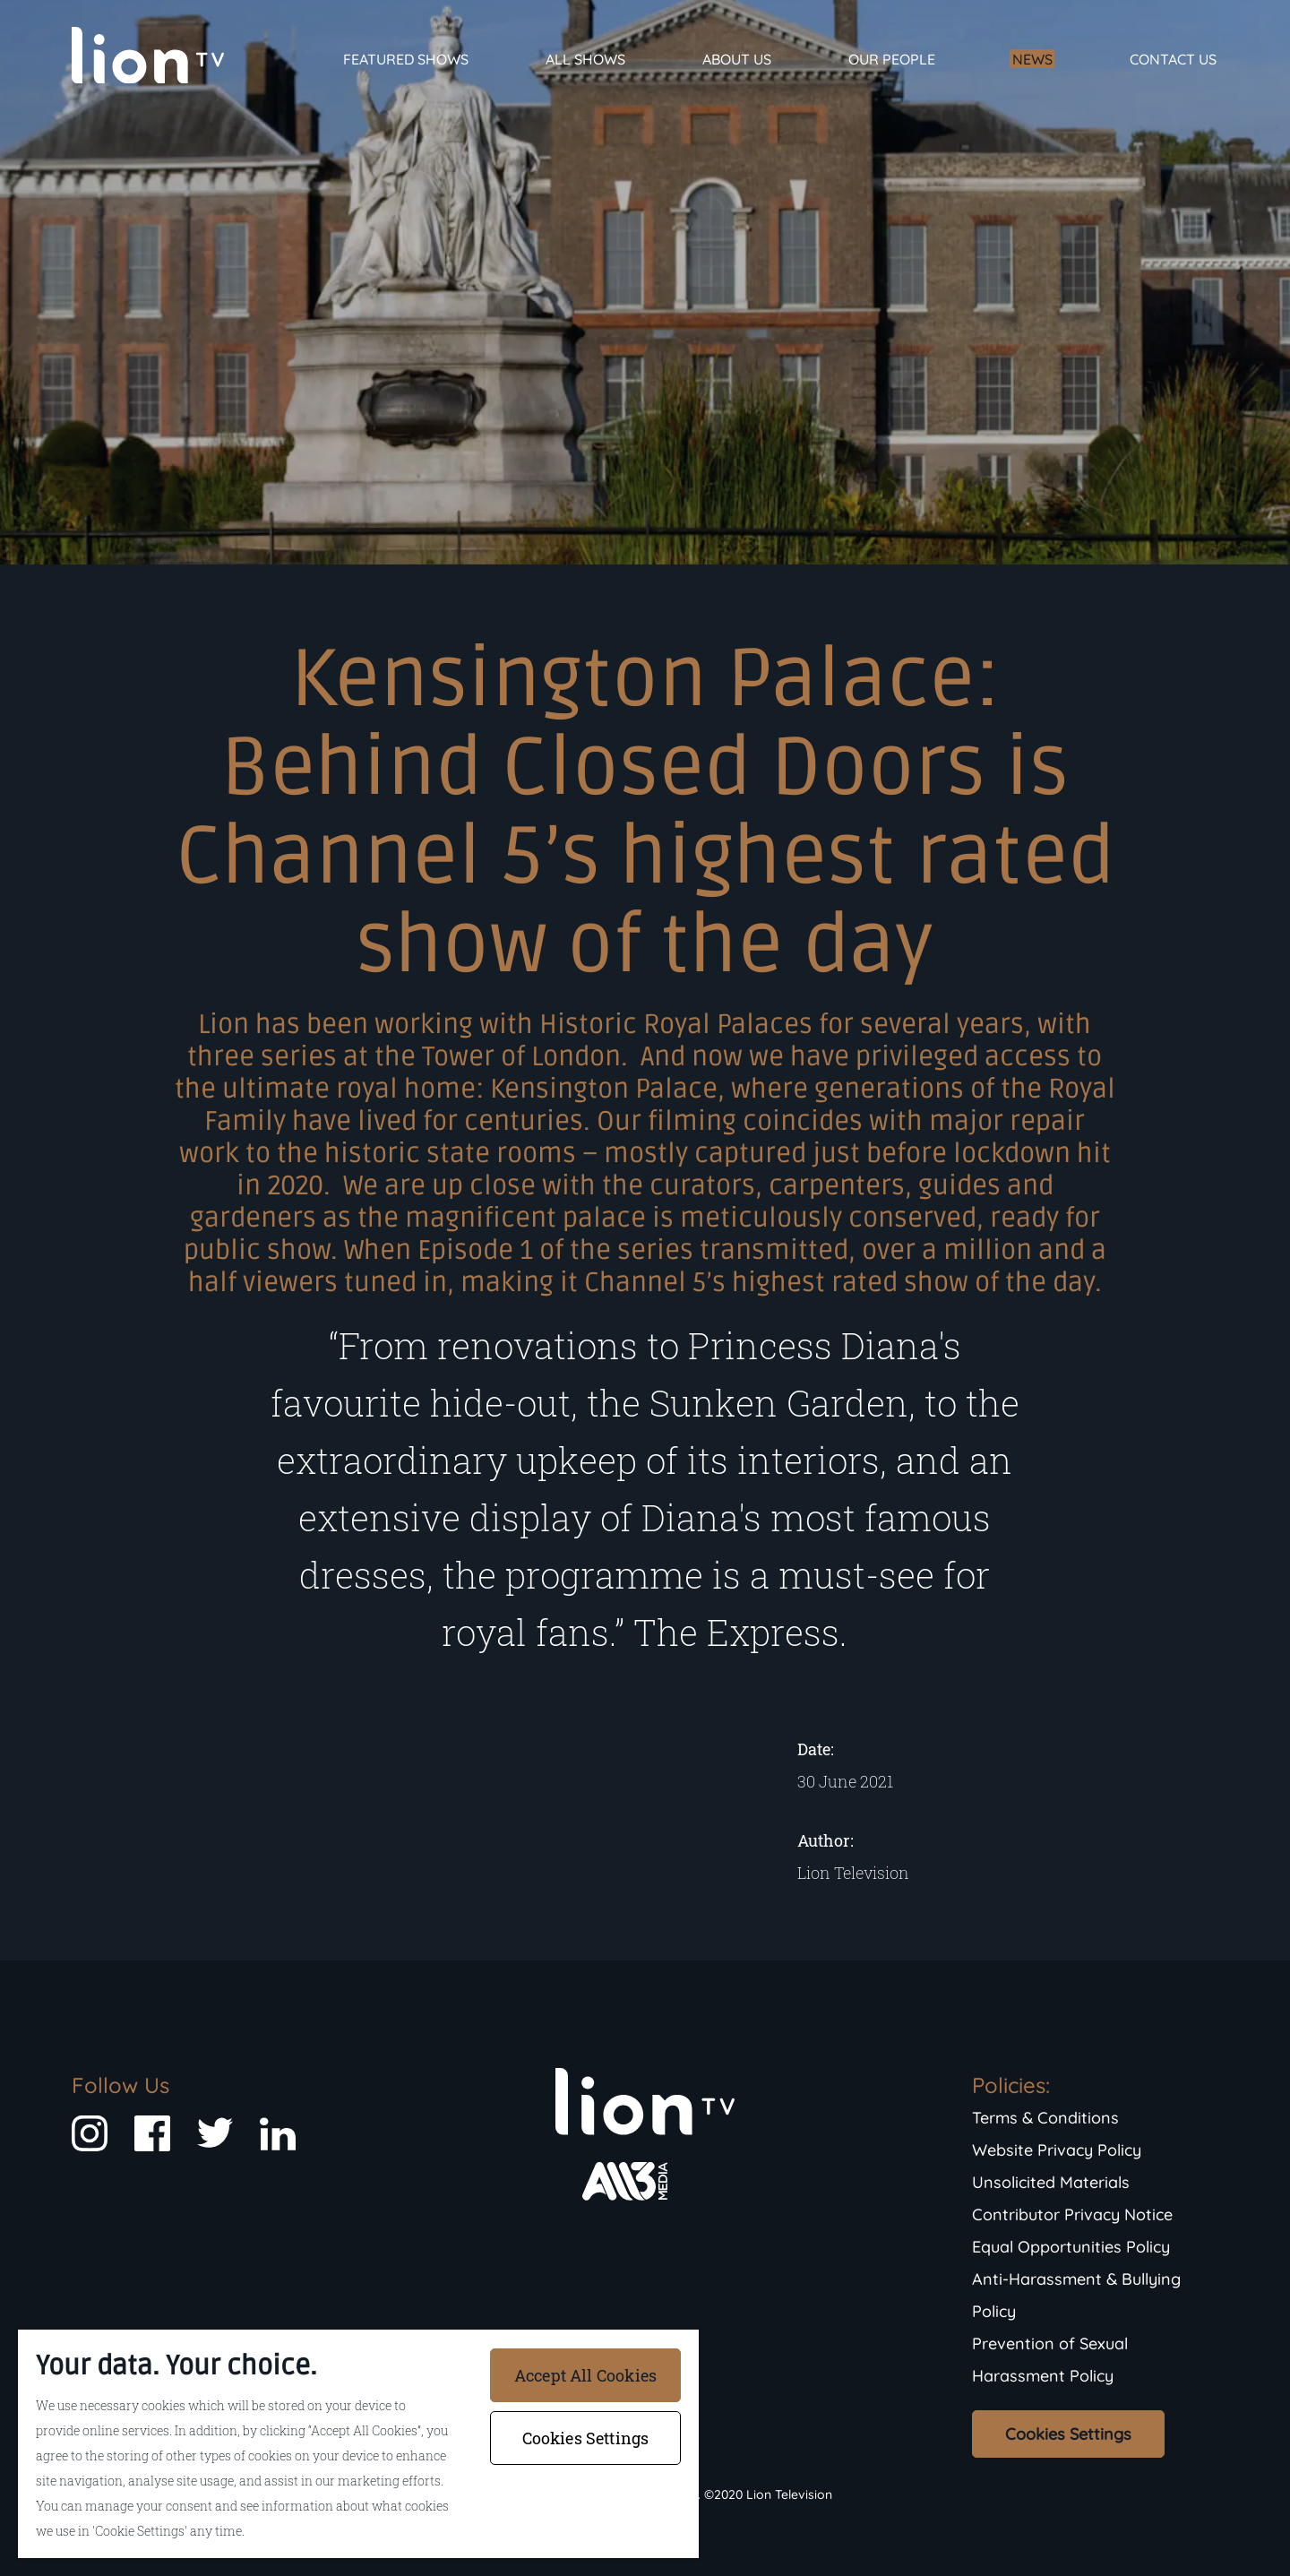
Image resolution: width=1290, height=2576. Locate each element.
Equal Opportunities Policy (1071, 2246)
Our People (891, 59)
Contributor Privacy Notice (1072, 2214)
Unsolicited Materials (1051, 2182)
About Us (736, 59)
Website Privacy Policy (1056, 2150)
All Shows (585, 59)
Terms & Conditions (1045, 2117)
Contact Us (1173, 59)
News (1032, 59)
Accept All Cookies (585, 2375)
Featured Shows (406, 59)
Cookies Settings (1068, 2434)
